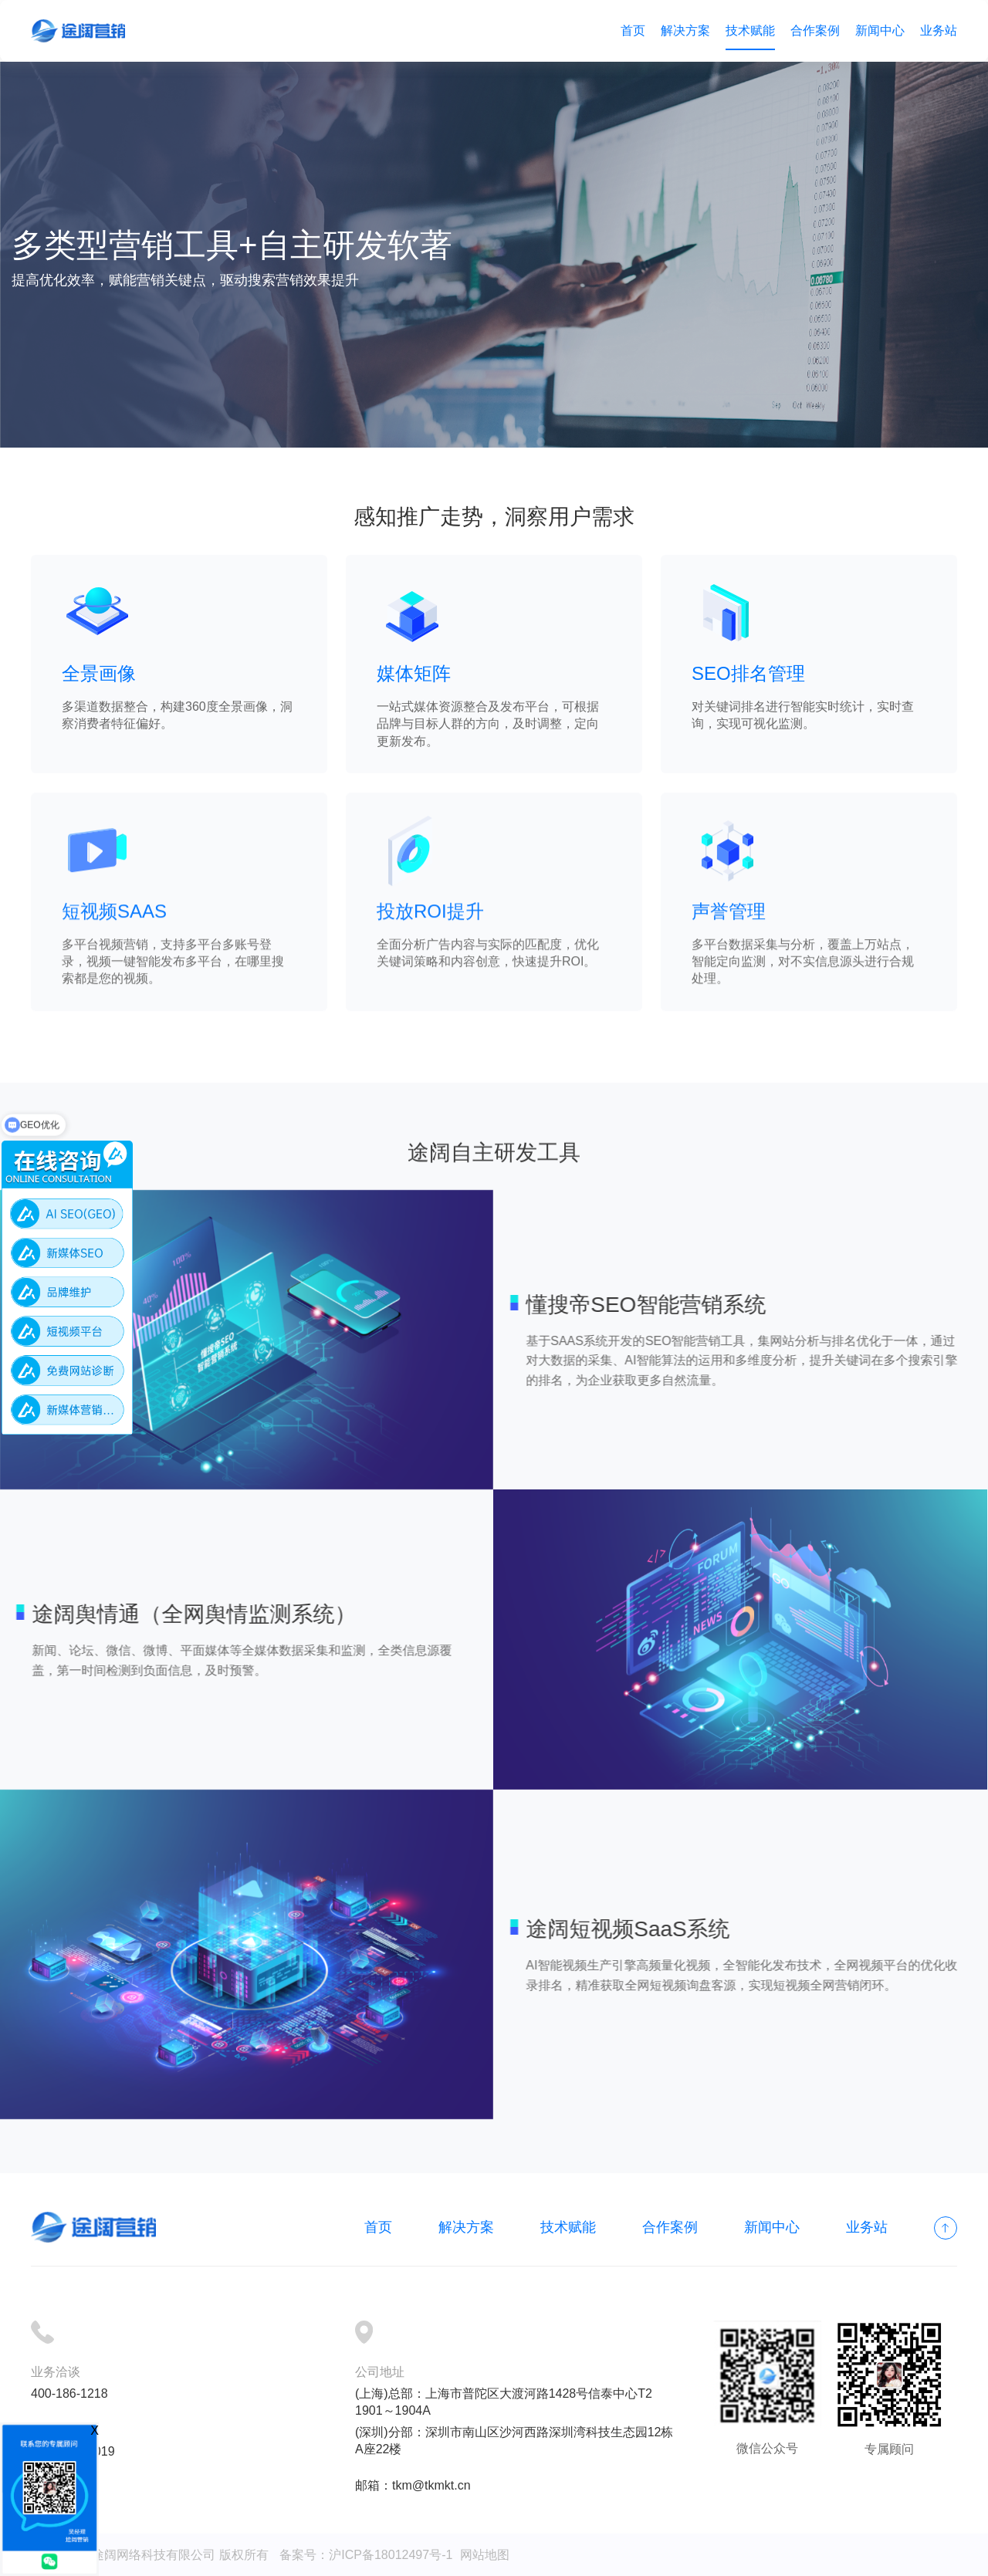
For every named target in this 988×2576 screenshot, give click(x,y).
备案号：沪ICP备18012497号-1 (365, 2554)
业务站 (938, 30)
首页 (633, 30)
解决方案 (685, 30)
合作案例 (815, 30)
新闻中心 (880, 30)
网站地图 (484, 2554)
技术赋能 (750, 30)
